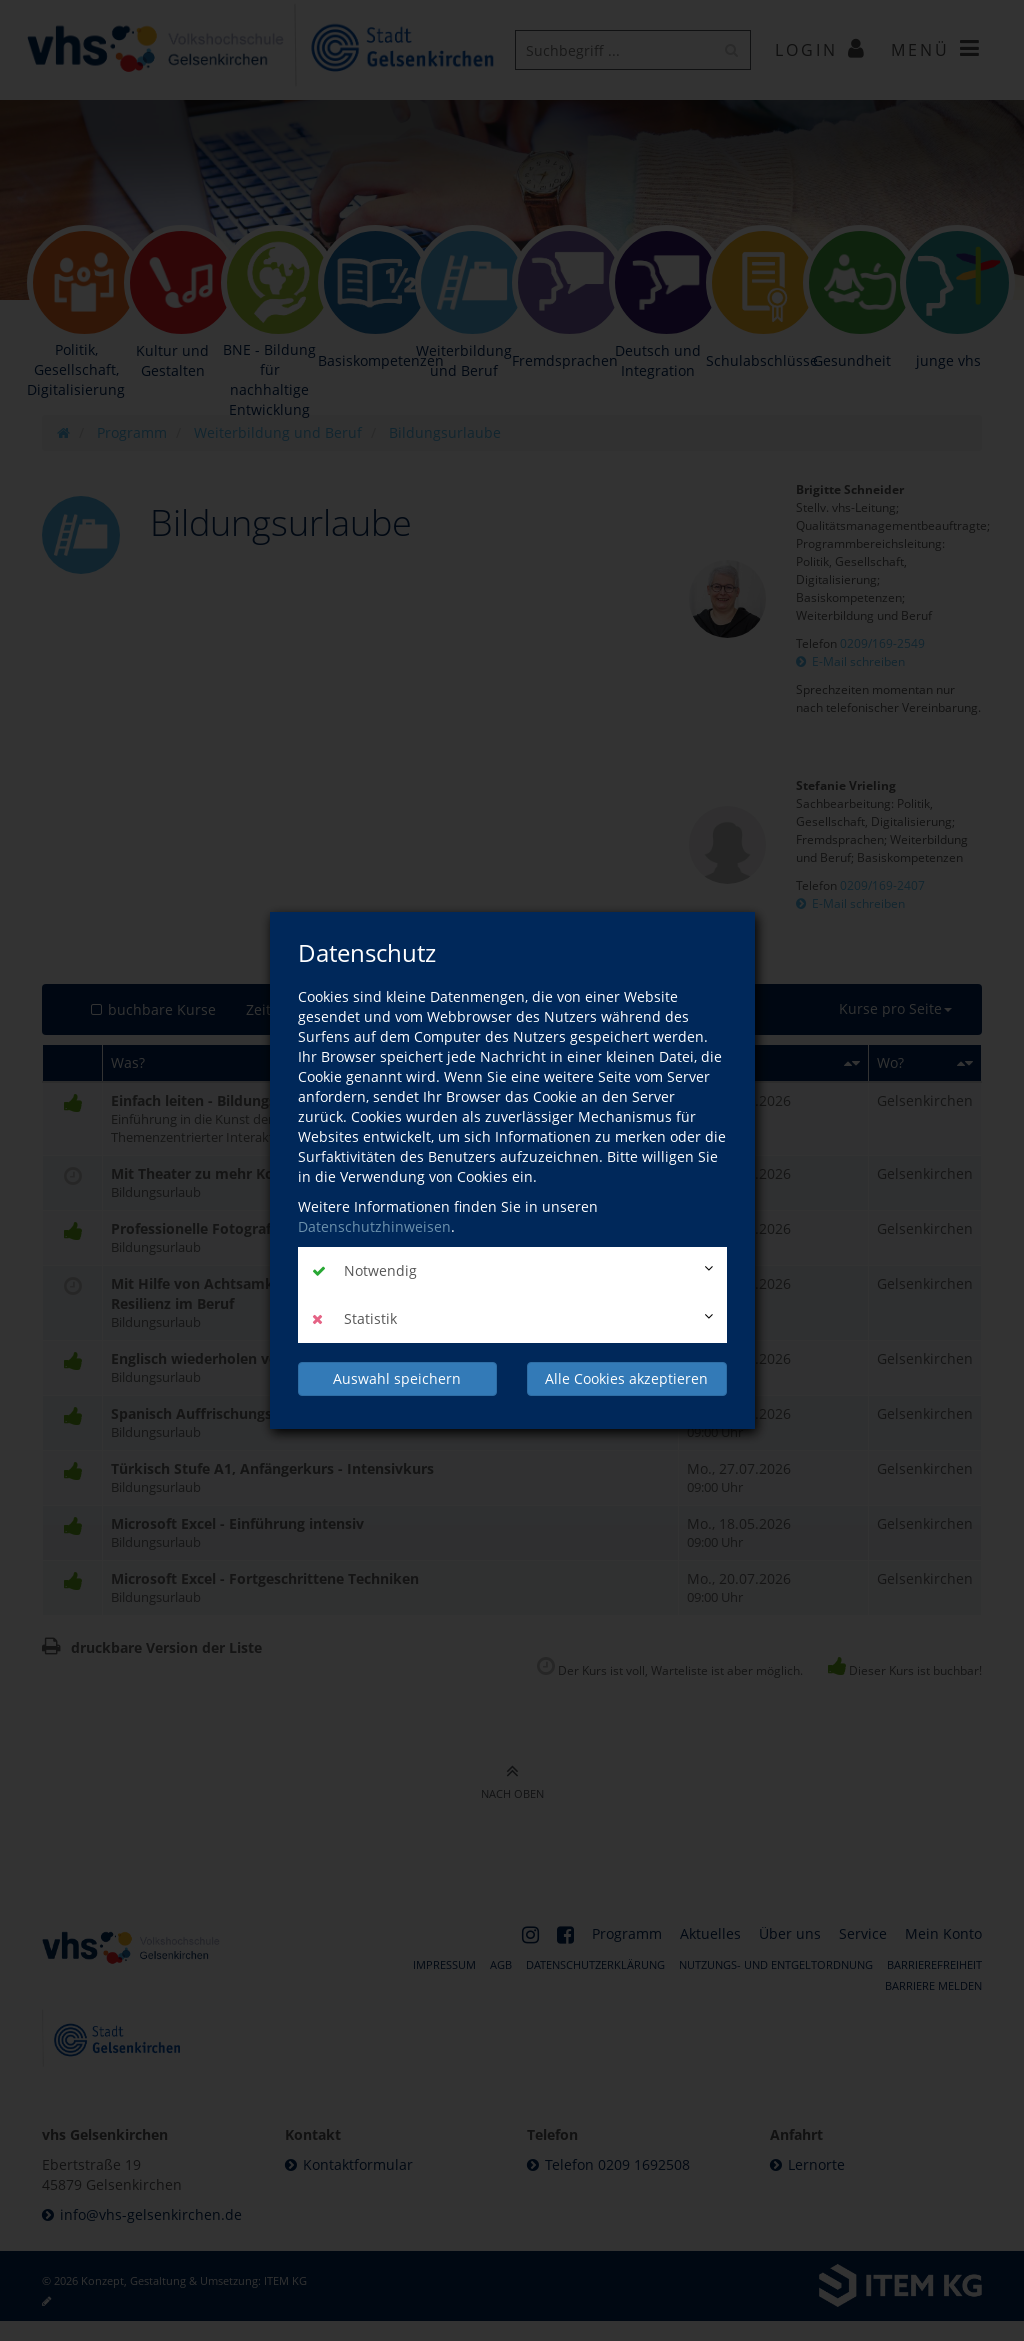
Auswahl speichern (397, 1378)
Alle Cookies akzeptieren (626, 1378)
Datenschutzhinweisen (374, 1226)
